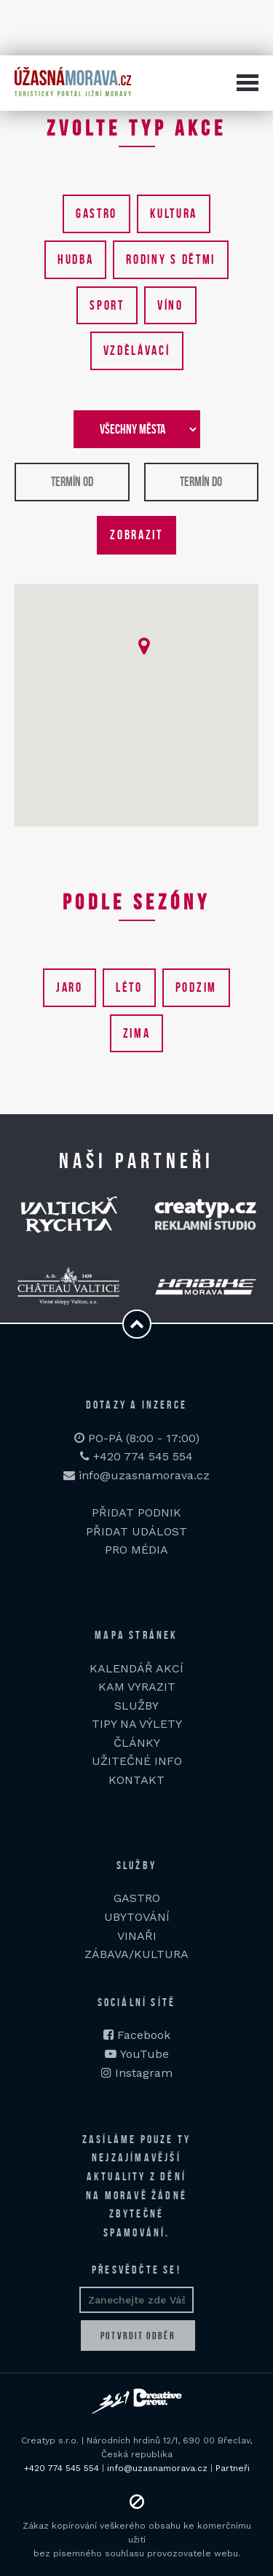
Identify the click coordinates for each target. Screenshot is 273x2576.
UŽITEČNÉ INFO (137, 1761)
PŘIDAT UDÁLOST (136, 1531)
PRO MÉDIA (136, 1550)
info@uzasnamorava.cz (136, 1475)
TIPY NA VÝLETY (137, 1724)
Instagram (144, 2073)
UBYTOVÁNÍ (137, 1917)
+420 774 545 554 (136, 1456)
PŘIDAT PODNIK (136, 1512)
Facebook (143, 2035)
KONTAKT (136, 1780)
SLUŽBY (136, 1705)
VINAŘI (137, 1936)
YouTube (144, 2054)
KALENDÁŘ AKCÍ (136, 1668)
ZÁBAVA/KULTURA (136, 1954)
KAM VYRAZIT (136, 1687)
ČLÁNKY (137, 1743)
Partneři (232, 2468)
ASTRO (141, 1898)
